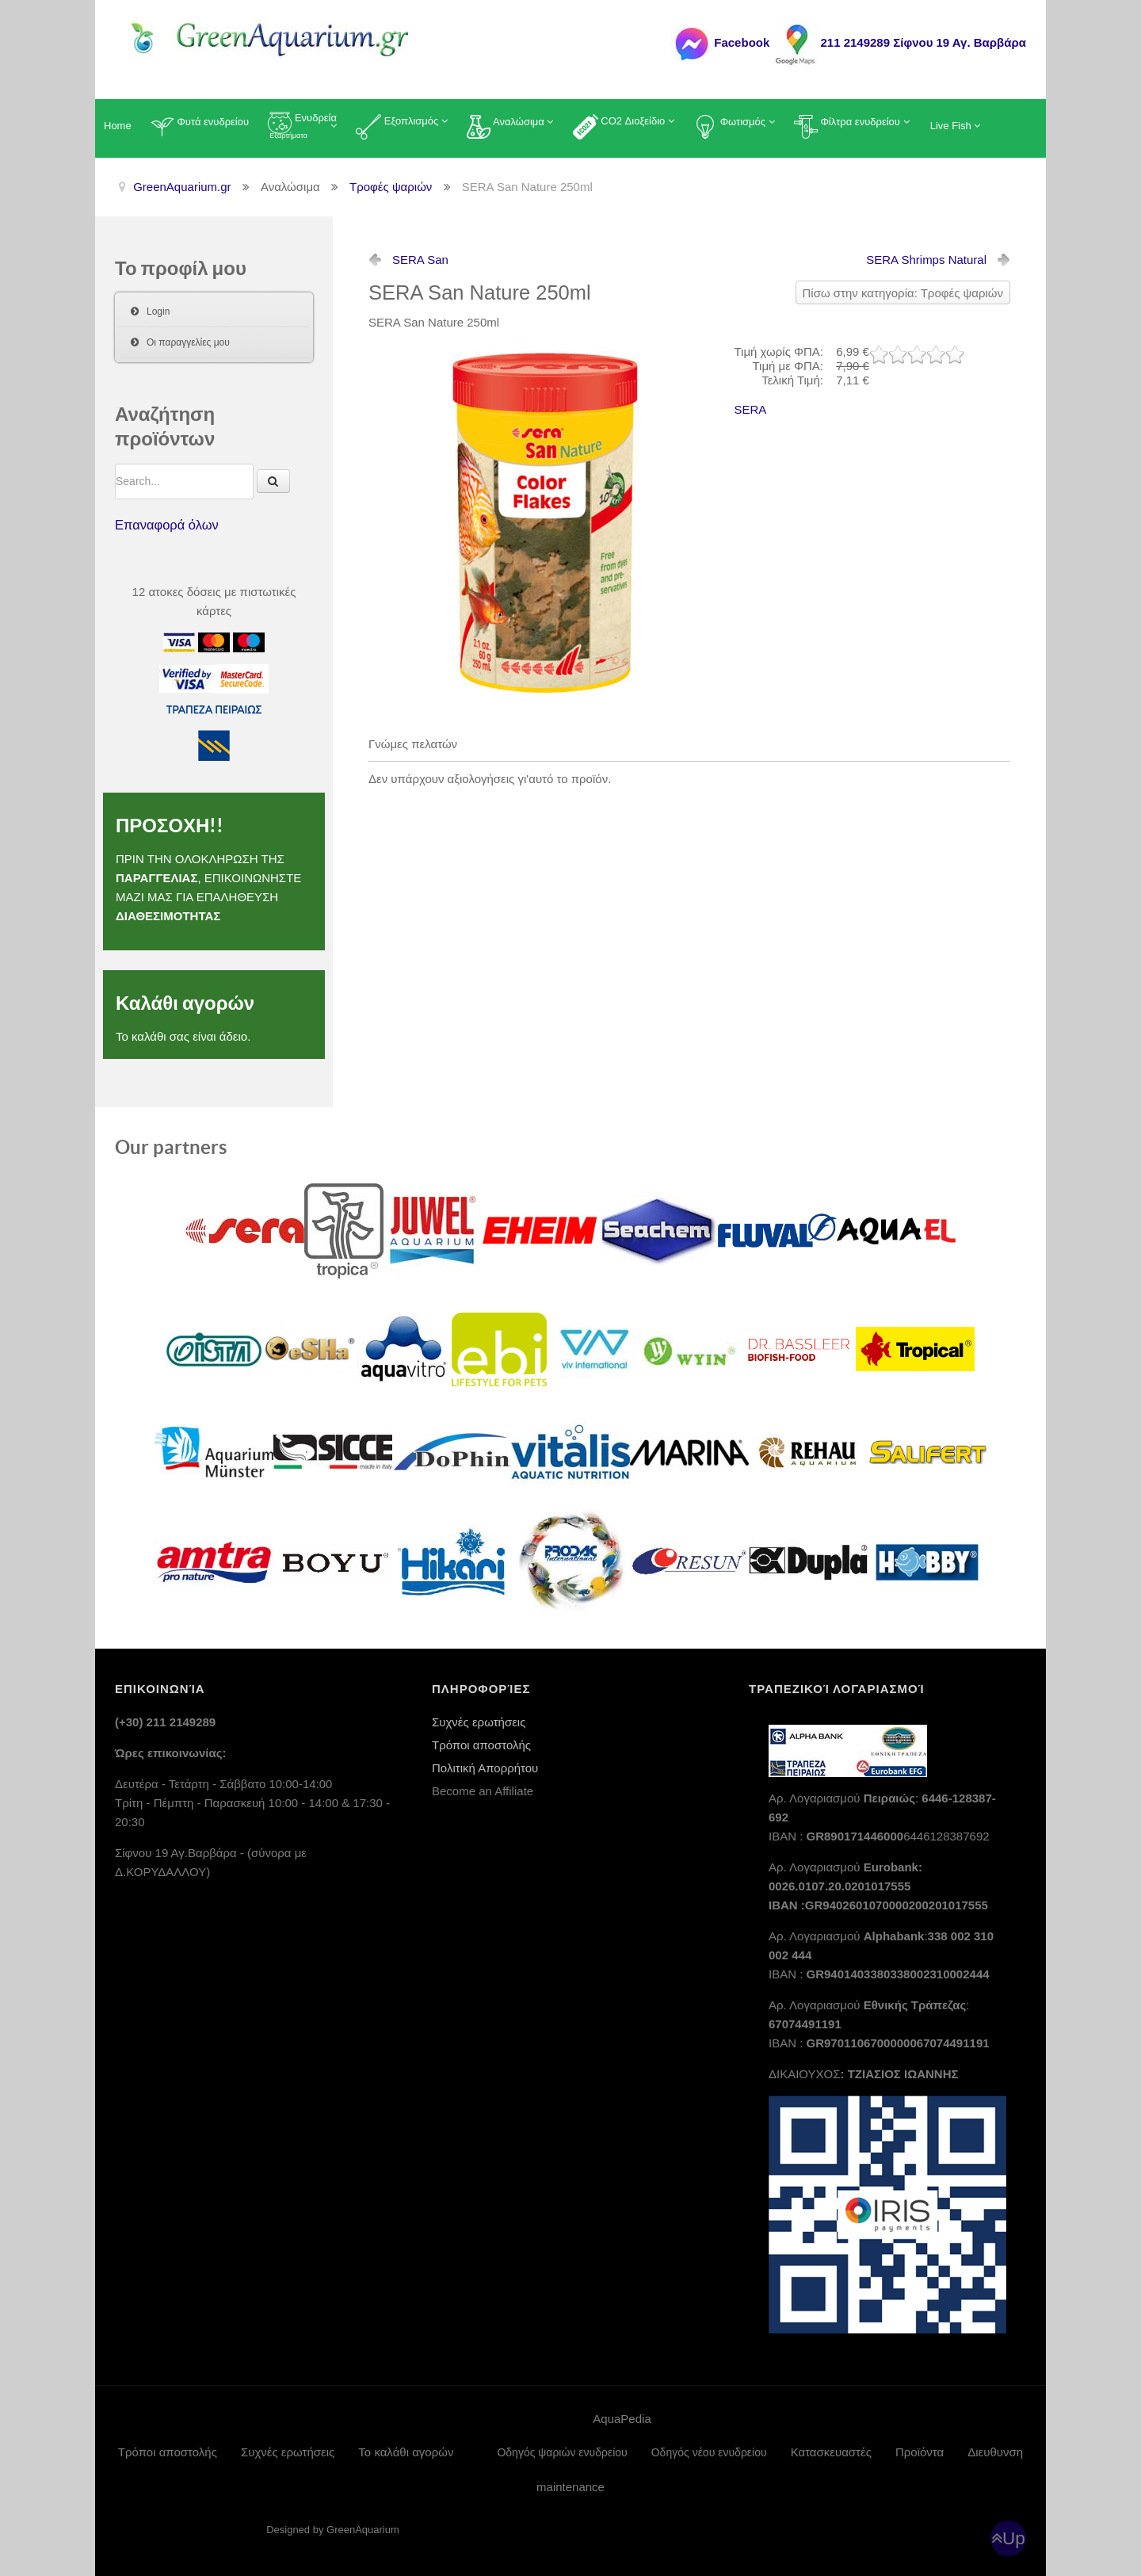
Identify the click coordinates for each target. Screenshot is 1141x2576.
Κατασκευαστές (831, 2452)
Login (158, 311)
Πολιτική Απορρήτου (485, 1768)
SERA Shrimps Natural (926, 259)
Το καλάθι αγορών (405, 2452)
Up (1013, 2538)
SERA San (420, 259)
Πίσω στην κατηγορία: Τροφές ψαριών (903, 293)
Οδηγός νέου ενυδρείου (709, 2452)
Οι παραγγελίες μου (188, 342)
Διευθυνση (995, 2452)
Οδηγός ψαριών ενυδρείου (562, 2452)
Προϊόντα (919, 2452)
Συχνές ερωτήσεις (478, 1722)
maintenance (570, 2487)
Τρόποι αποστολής (481, 1745)
